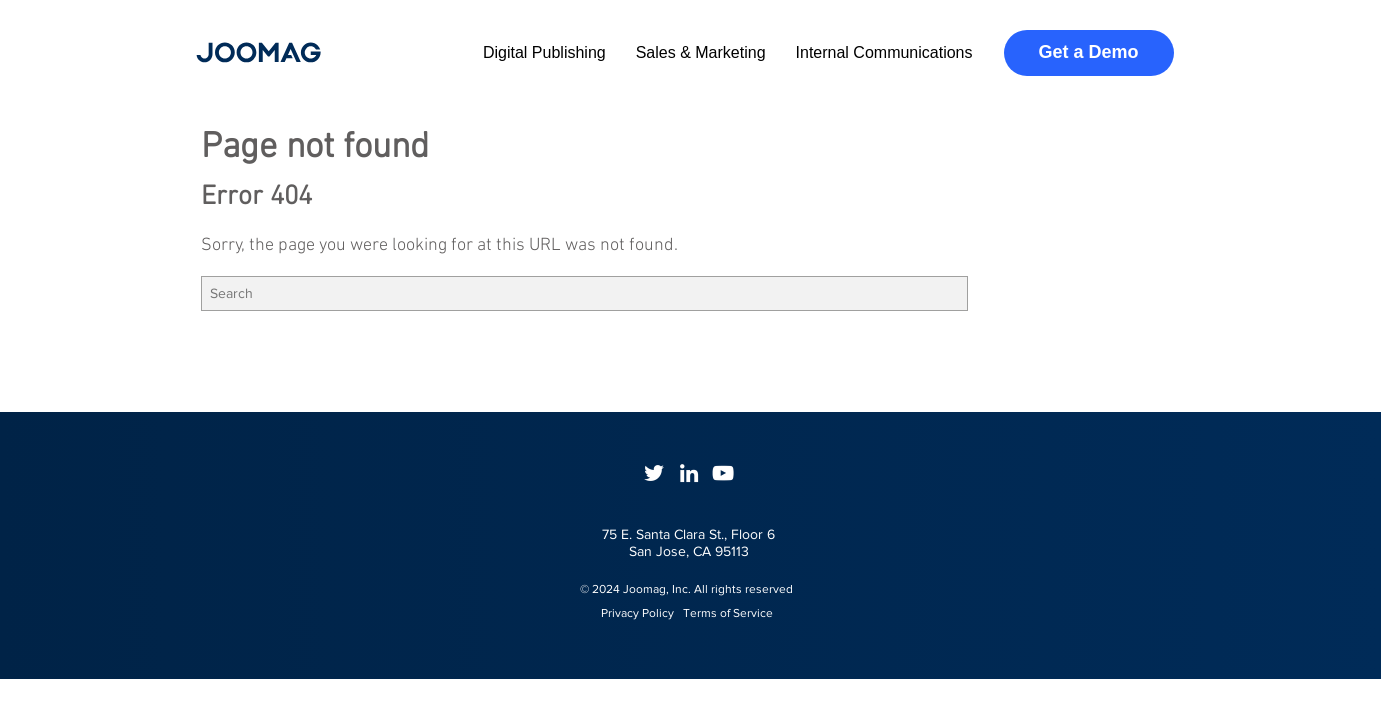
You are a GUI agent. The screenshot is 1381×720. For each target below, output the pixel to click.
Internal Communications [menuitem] (884, 52)
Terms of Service (728, 613)
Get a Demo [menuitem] (1088, 52)
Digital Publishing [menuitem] (544, 52)
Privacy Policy (628, 613)
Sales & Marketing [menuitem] (701, 52)
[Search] (584, 293)
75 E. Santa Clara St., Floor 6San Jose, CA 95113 (688, 542)
